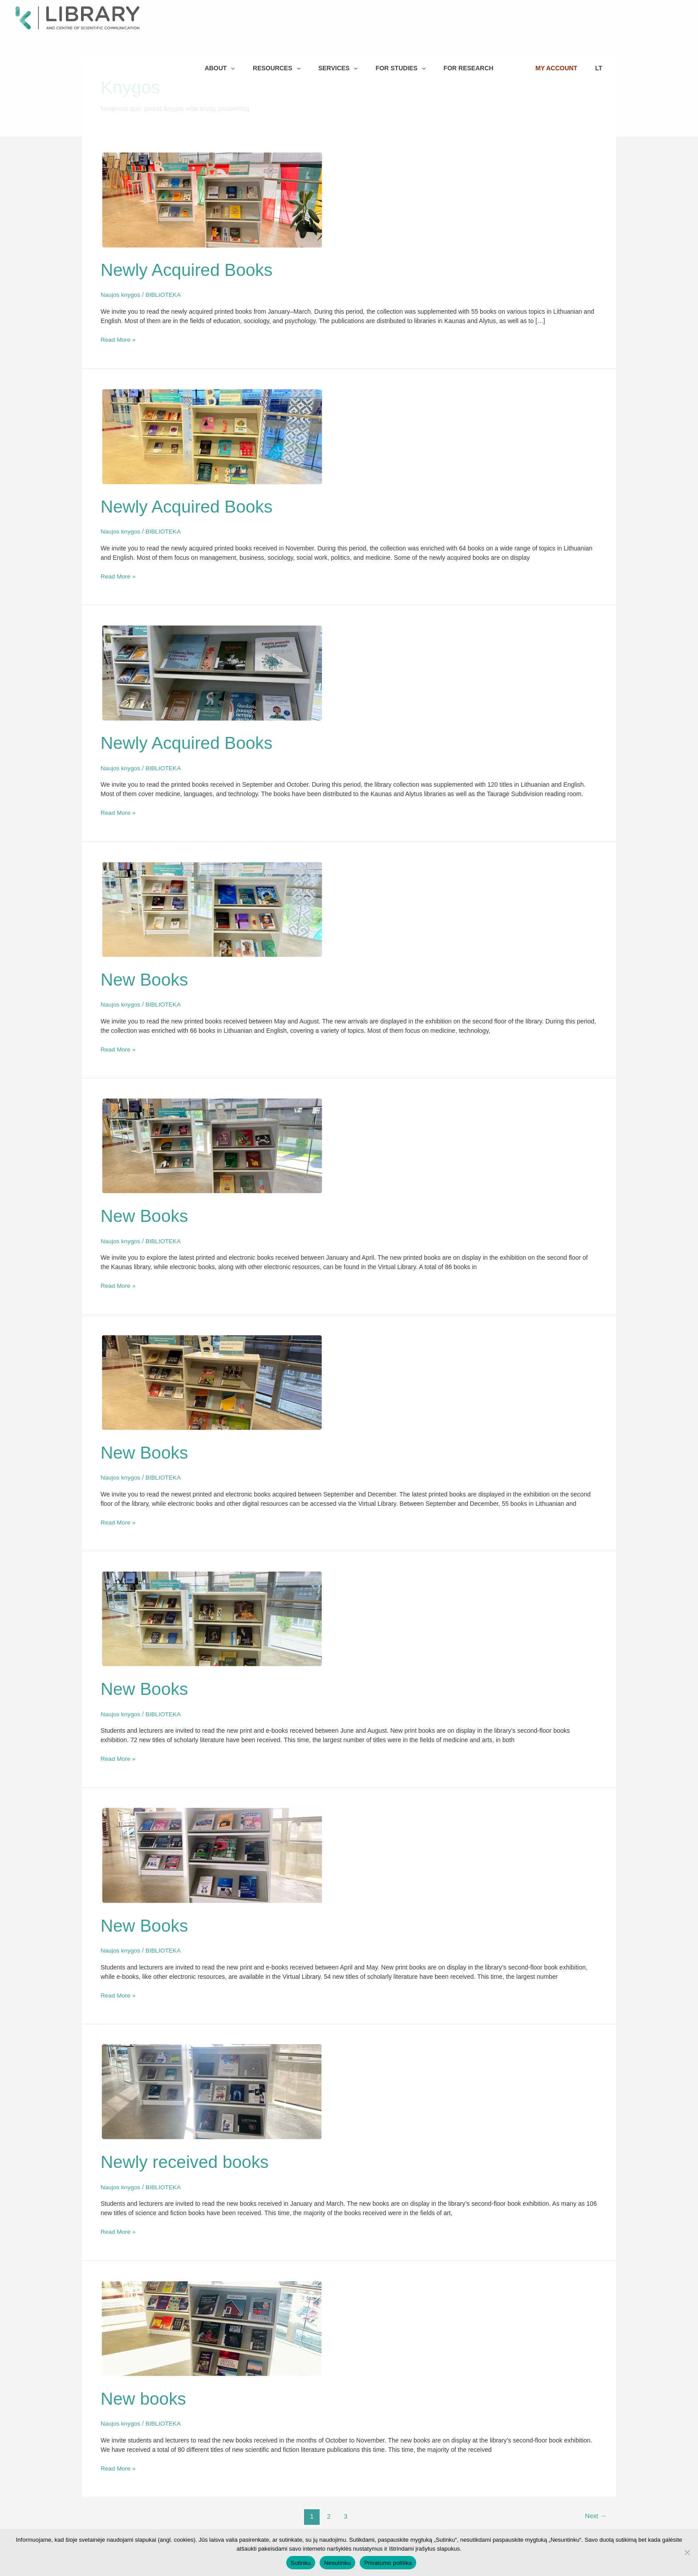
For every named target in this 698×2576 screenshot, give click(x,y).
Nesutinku (337, 2563)
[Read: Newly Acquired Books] (212, 199)
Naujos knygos (121, 294)
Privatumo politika (388, 2563)
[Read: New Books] (212, 907)
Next (595, 2511)
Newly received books (187, 2157)
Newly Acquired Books (189, 269)
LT (638, 12)
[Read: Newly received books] (212, 2087)
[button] (237, 12)
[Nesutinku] (686, 2552)
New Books (146, 977)
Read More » (119, 339)
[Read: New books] (212, 2322)
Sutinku (301, 2563)
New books (145, 2393)
